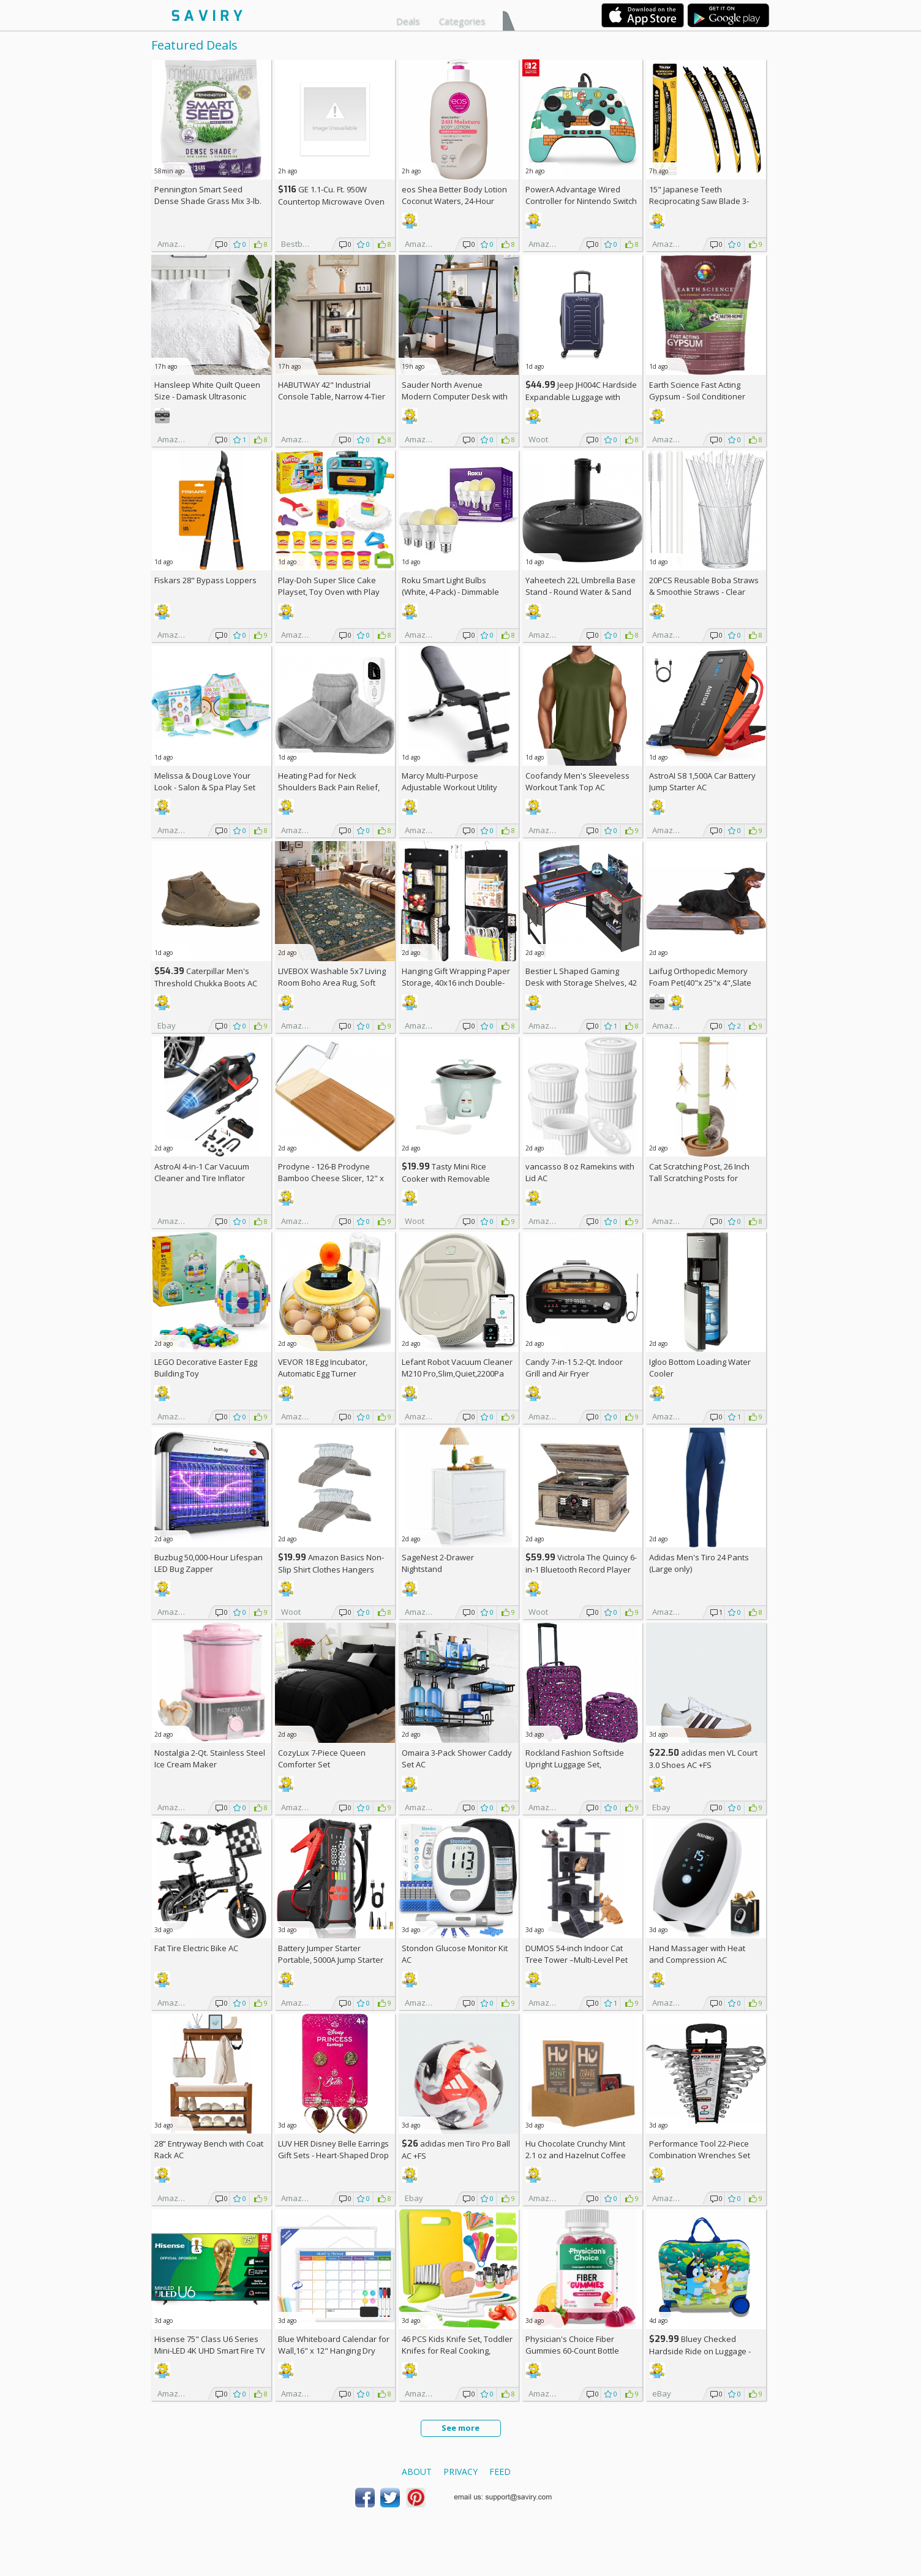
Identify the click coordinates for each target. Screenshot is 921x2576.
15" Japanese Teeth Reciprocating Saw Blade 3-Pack (699, 201)
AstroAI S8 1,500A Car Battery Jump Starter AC (702, 781)
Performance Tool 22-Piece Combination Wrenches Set (699, 2149)
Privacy (460, 2471)
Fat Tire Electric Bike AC (196, 1948)
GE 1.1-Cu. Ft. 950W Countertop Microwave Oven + (331, 201)
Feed (500, 2471)
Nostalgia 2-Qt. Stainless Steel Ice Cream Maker (209, 1758)
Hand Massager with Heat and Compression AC (697, 1954)
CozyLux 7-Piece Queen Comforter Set (322, 1758)
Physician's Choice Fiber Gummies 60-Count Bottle (572, 2344)
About (417, 2471)
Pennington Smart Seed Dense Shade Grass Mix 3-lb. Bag (207, 201)
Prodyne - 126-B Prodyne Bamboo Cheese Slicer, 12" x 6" (331, 1178)
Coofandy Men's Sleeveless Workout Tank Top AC (577, 781)
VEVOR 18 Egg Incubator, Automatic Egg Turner (322, 1367)
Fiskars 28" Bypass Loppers (205, 580)
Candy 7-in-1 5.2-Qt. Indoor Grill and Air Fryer (574, 1367)
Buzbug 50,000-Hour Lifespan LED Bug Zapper (208, 1563)
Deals (408, 21)
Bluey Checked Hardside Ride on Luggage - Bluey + (700, 2350)
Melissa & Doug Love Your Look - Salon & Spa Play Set (204, 781)
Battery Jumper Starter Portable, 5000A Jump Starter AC (330, 1960)
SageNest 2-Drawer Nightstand (438, 1563)
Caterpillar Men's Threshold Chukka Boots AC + (205, 982)
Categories (462, 21)
